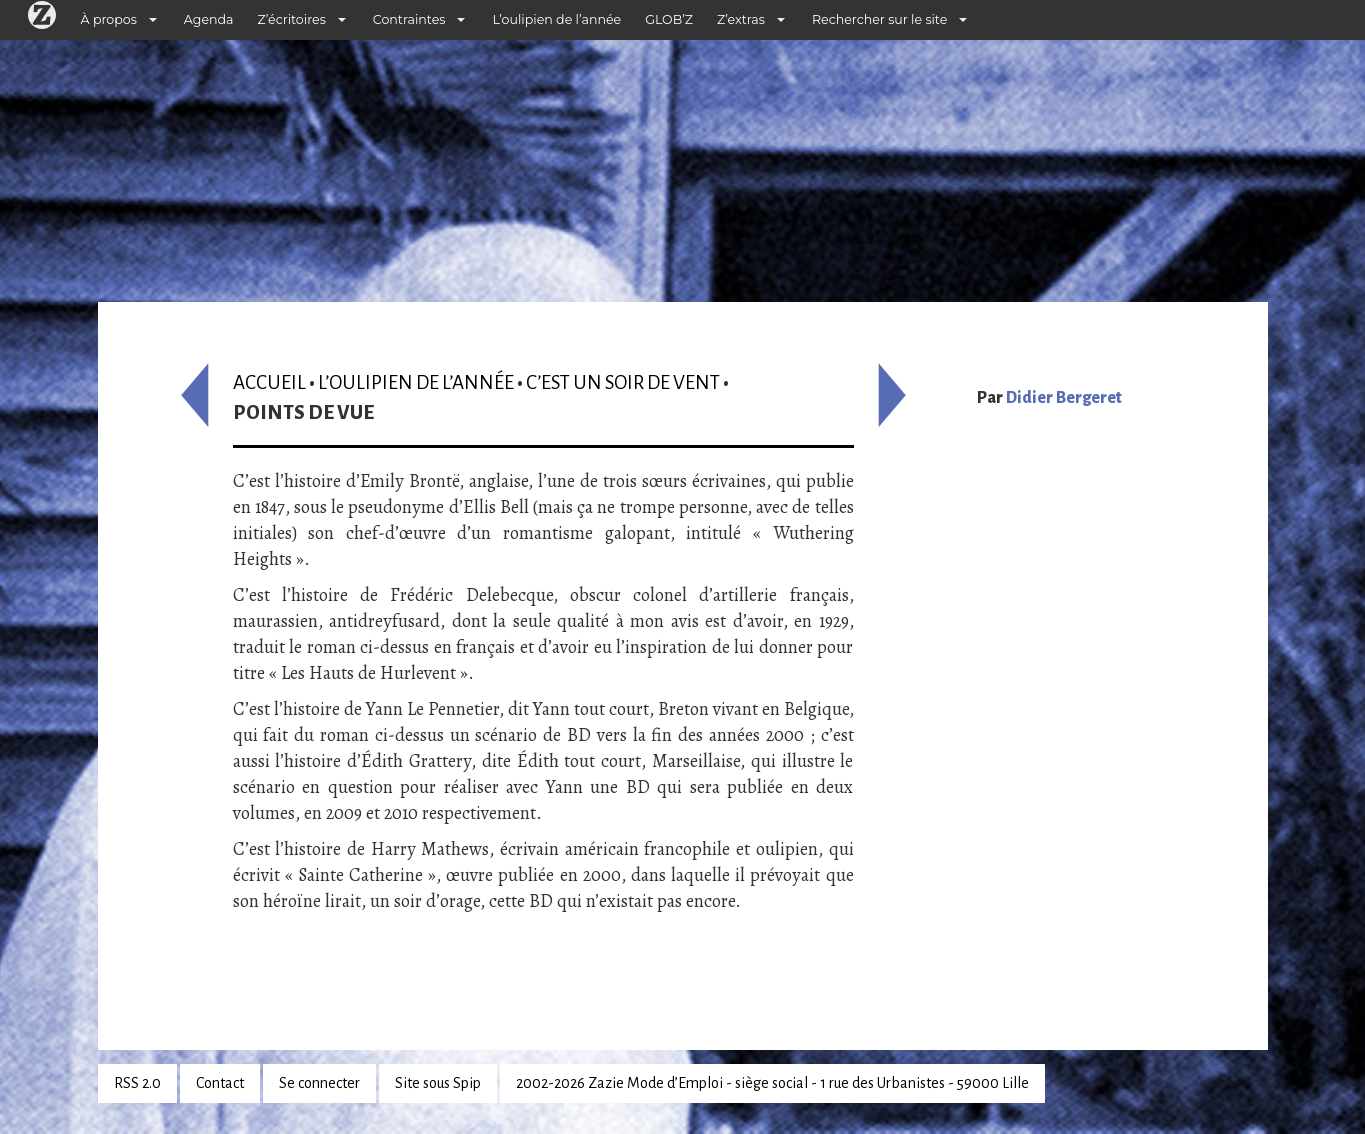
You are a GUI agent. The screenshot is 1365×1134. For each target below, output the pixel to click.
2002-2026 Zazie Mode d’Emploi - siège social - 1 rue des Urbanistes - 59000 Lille (772, 1083)
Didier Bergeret (1064, 398)
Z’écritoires (292, 19)
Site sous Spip (438, 1083)
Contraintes (409, 19)
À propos (109, 19)
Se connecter (319, 1083)
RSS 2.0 (137, 1083)
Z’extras (741, 19)
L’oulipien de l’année (556, 19)
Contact (220, 1083)
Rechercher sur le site (879, 19)
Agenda (209, 19)
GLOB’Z (669, 19)
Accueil (269, 382)
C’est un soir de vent (623, 382)
